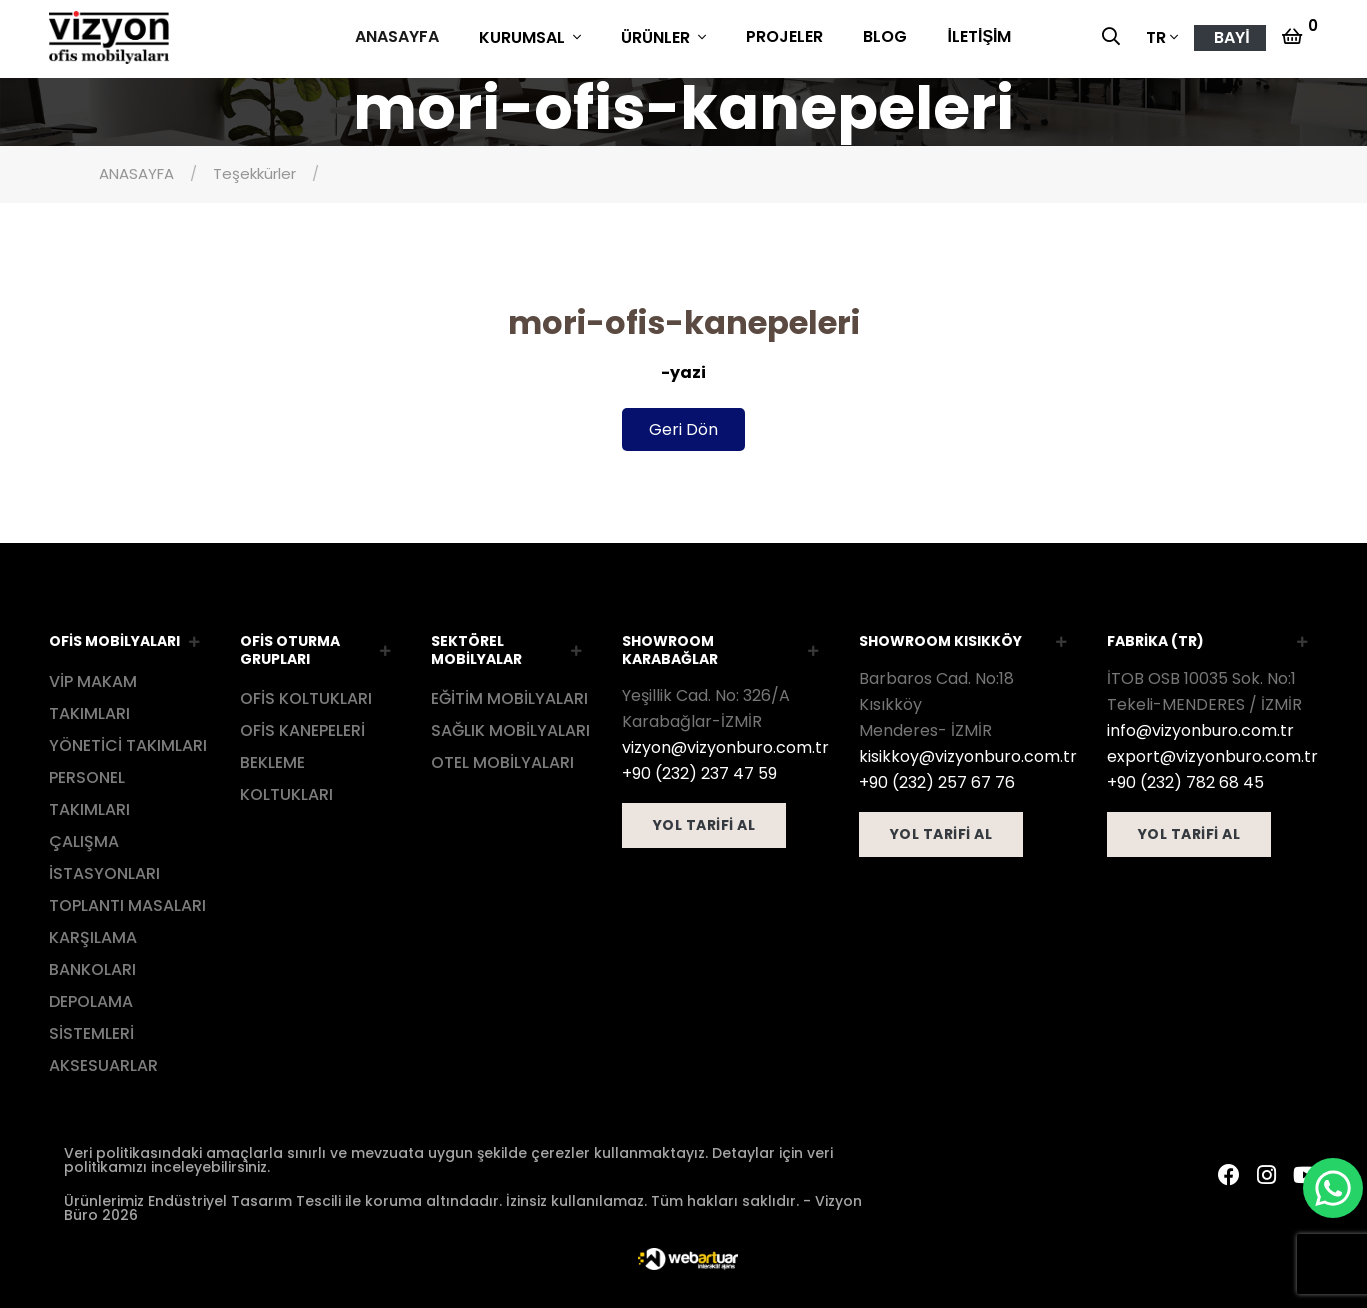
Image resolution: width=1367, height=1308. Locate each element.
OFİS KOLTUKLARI (306, 695)
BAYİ (1231, 37)
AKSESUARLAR (103, 1061)
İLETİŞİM (979, 36)
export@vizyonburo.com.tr (1212, 752)
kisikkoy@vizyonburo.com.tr (968, 752)
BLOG (885, 36)
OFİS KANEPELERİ (302, 727)
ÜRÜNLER (657, 37)
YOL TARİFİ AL (704, 822)
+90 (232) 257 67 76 (937, 778)
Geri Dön (683, 426)
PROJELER (784, 36)
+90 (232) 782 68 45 (1185, 778)
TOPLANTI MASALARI (127, 901)
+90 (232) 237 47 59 (699, 770)
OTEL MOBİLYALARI (502, 759)
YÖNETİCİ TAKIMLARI (128, 741)
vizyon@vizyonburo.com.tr (725, 744)
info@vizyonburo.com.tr (1200, 726)
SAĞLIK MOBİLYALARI (510, 727)
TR (1156, 37)
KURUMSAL (524, 37)
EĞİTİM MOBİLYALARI (509, 695)
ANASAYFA (397, 36)
